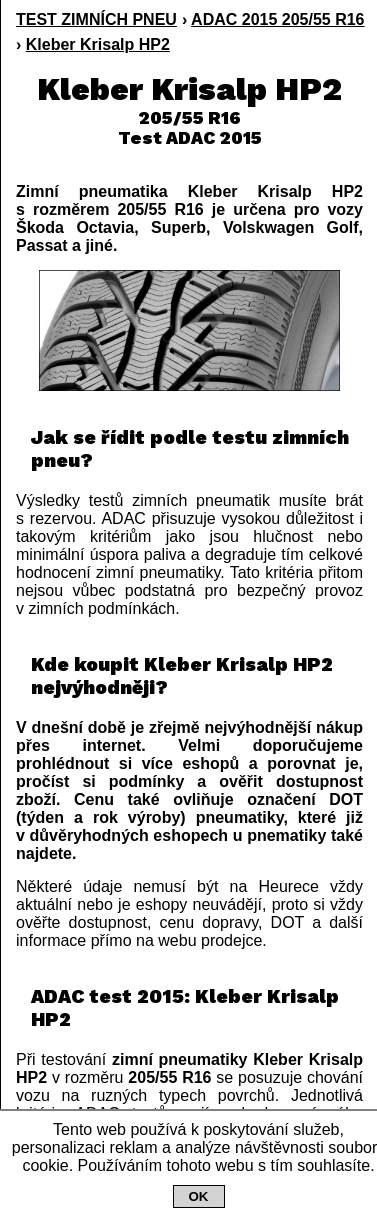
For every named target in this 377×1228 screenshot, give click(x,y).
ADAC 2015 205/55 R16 (277, 19)
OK (199, 1196)
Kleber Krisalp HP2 (98, 44)
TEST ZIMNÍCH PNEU (96, 19)
